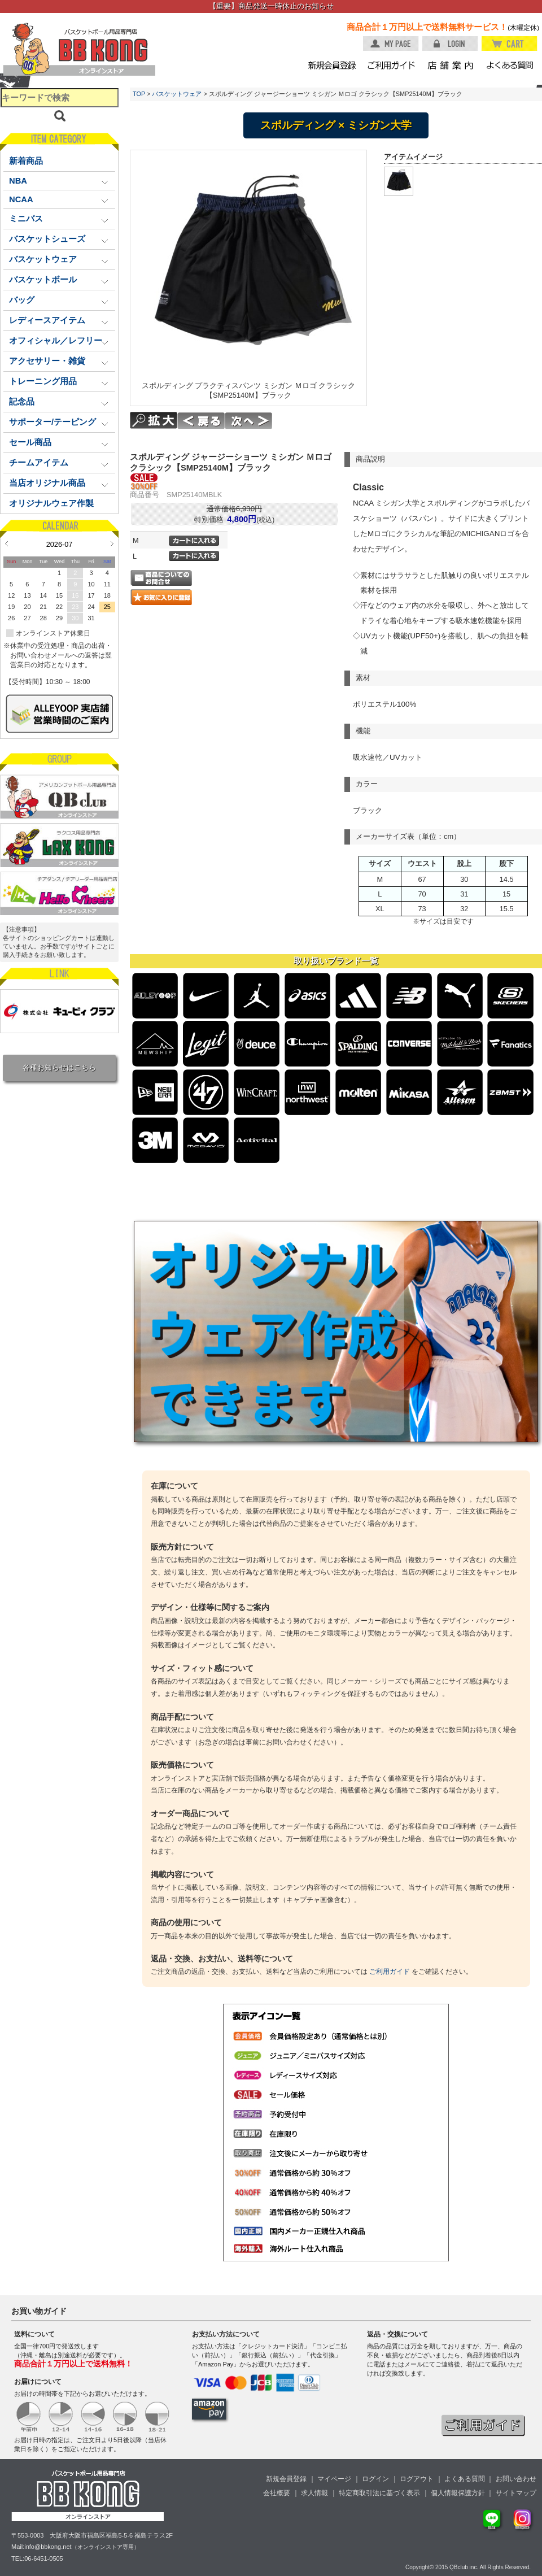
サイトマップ (516, 2493)
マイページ (334, 2479)
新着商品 (26, 161)
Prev (6, 543)
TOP (139, 93)
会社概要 (276, 2493)
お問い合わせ (516, 2479)
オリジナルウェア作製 (51, 503)
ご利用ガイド (389, 1971)
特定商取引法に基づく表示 (379, 2493)
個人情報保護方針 (458, 2493)
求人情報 (314, 2493)
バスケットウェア (177, 93)
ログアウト (417, 2479)
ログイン (375, 2479)
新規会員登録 (286, 2479)
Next (112, 543)
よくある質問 (464, 2479)
